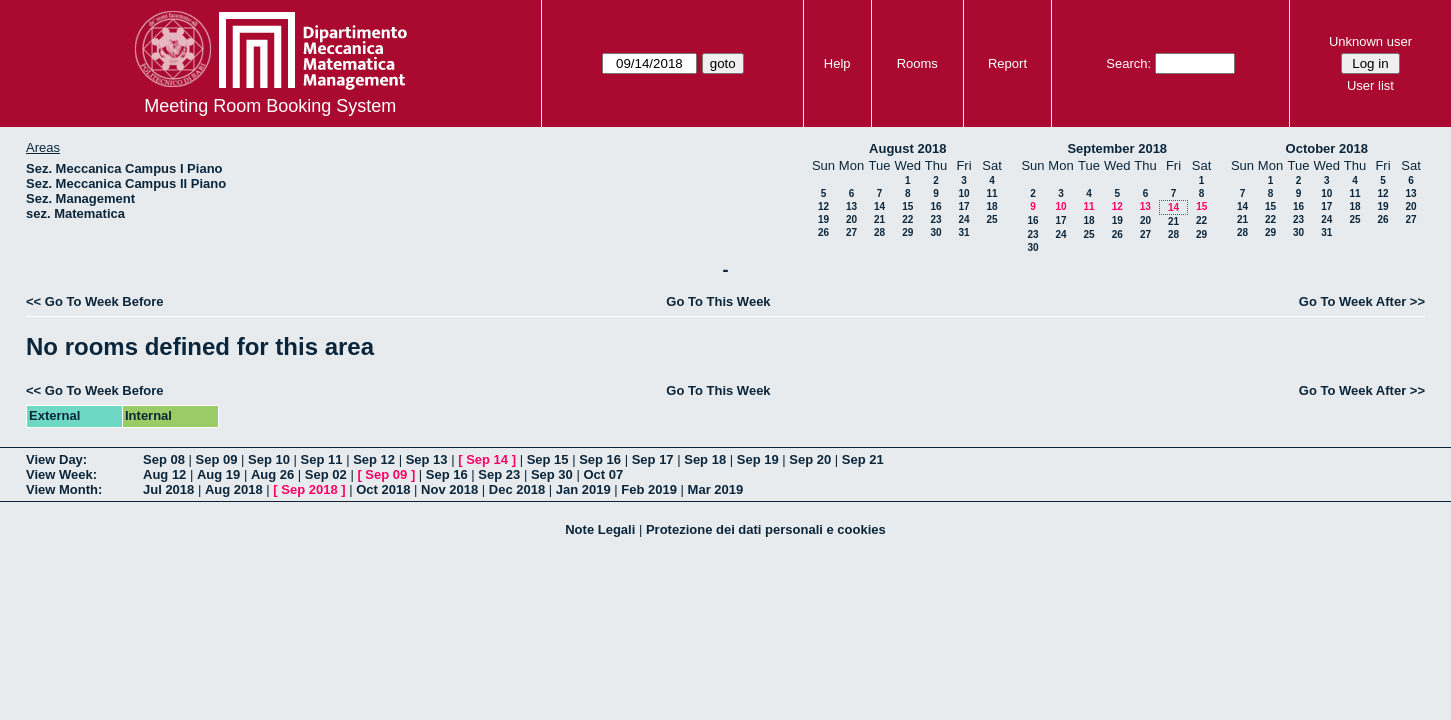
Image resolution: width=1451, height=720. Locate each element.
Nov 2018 (449, 489)
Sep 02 (326, 474)
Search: (1128, 63)
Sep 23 (499, 474)
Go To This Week (718, 301)
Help (837, 63)
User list (1370, 85)
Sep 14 (487, 459)
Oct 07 (603, 474)
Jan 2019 (583, 489)
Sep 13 (427, 459)
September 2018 (1117, 148)
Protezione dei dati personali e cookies (766, 529)
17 (963, 206)
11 (991, 193)
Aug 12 (164, 474)
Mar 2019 (716, 489)
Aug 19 (218, 474)
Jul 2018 (168, 489)
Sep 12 (374, 459)
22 (907, 219)
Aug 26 (272, 474)
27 (851, 232)
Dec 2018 (517, 489)
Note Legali (600, 529)
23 (935, 219)
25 (991, 219)
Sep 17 (653, 459)
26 (823, 232)
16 (935, 206)
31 (963, 232)
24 (963, 219)
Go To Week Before (104, 301)
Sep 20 (810, 459)
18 (991, 206)
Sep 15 (548, 459)
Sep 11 (322, 459)
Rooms (917, 63)
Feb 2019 (649, 489)
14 (879, 206)
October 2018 (1327, 148)
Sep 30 (552, 474)
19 (823, 219)
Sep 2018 (309, 489)
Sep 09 (217, 459)
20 (851, 219)
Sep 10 (269, 459)
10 (963, 193)
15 (907, 206)
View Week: (61, 474)
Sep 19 (758, 459)
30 (935, 232)
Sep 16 (600, 459)
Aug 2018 (234, 489)
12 (823, 206)
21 (879, 219)
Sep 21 (863, 459)
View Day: (56, 459)
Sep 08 (164, 459)
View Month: (64, 489)
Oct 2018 (383, 489)
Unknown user (1370, 41)
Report (1007, 63)
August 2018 (907, 148)
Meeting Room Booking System (270, 106)
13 (851, 206)
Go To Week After (1352, 301)
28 (879, 232)
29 (907, 232)
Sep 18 (705, 459)
